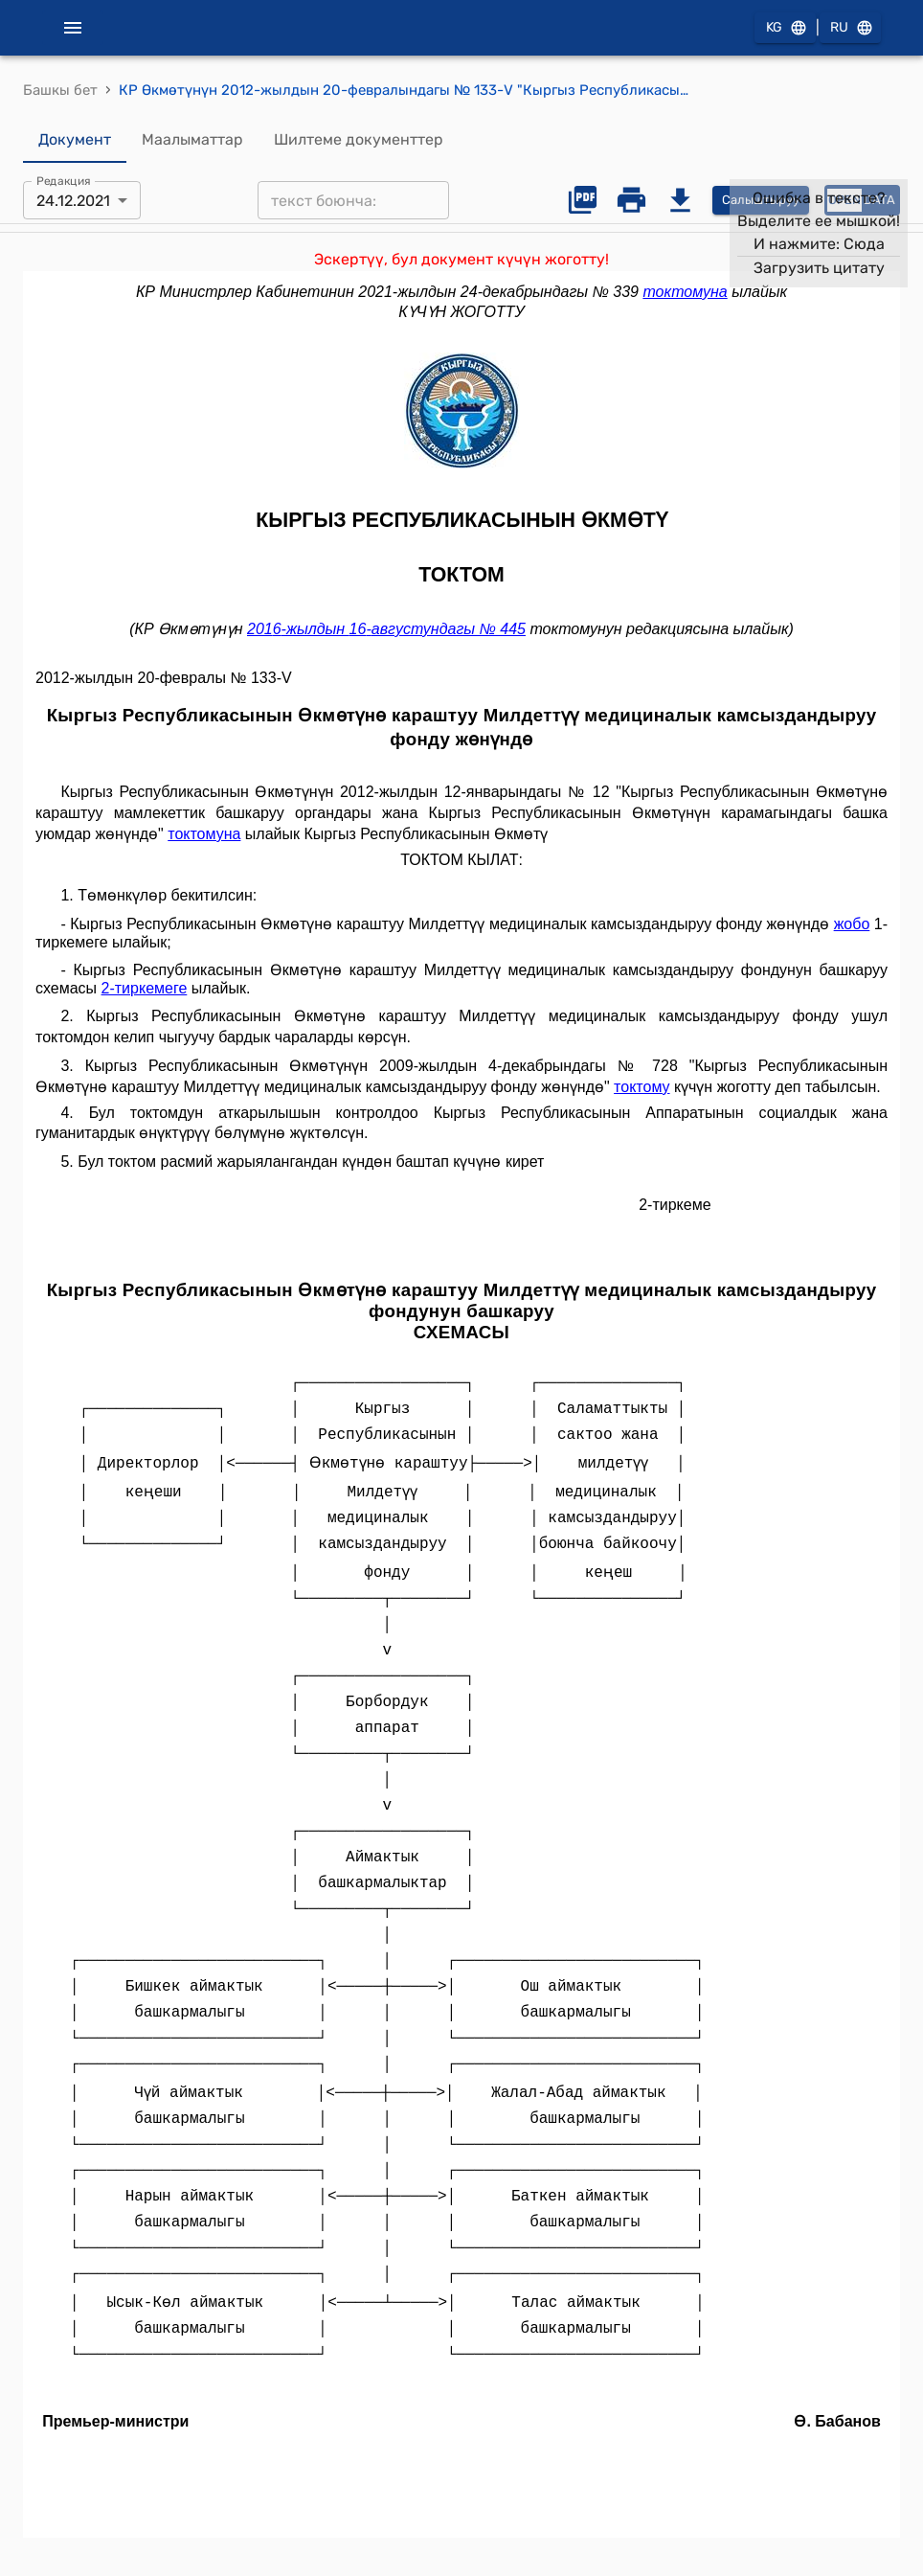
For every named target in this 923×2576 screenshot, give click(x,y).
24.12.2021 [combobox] (73, 201)
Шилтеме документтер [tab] (359, 140)
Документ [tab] (74, 140)
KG (785, 28)
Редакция (63, 181)
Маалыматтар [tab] (192, 140)
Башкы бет (60, 90)
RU (850, 28)
